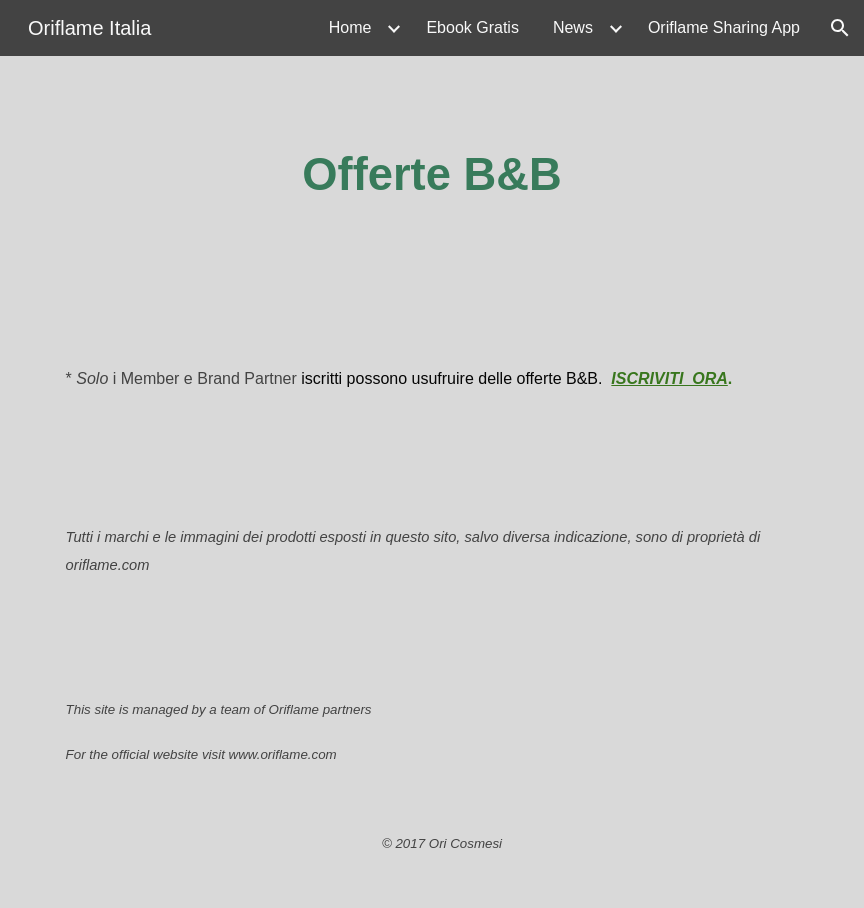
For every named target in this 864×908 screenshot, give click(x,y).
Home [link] (350, 27)
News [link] (573, 27)
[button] (840, 28)
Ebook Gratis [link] (472, 27)
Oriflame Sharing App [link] (724, 27)
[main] (432, 175)
